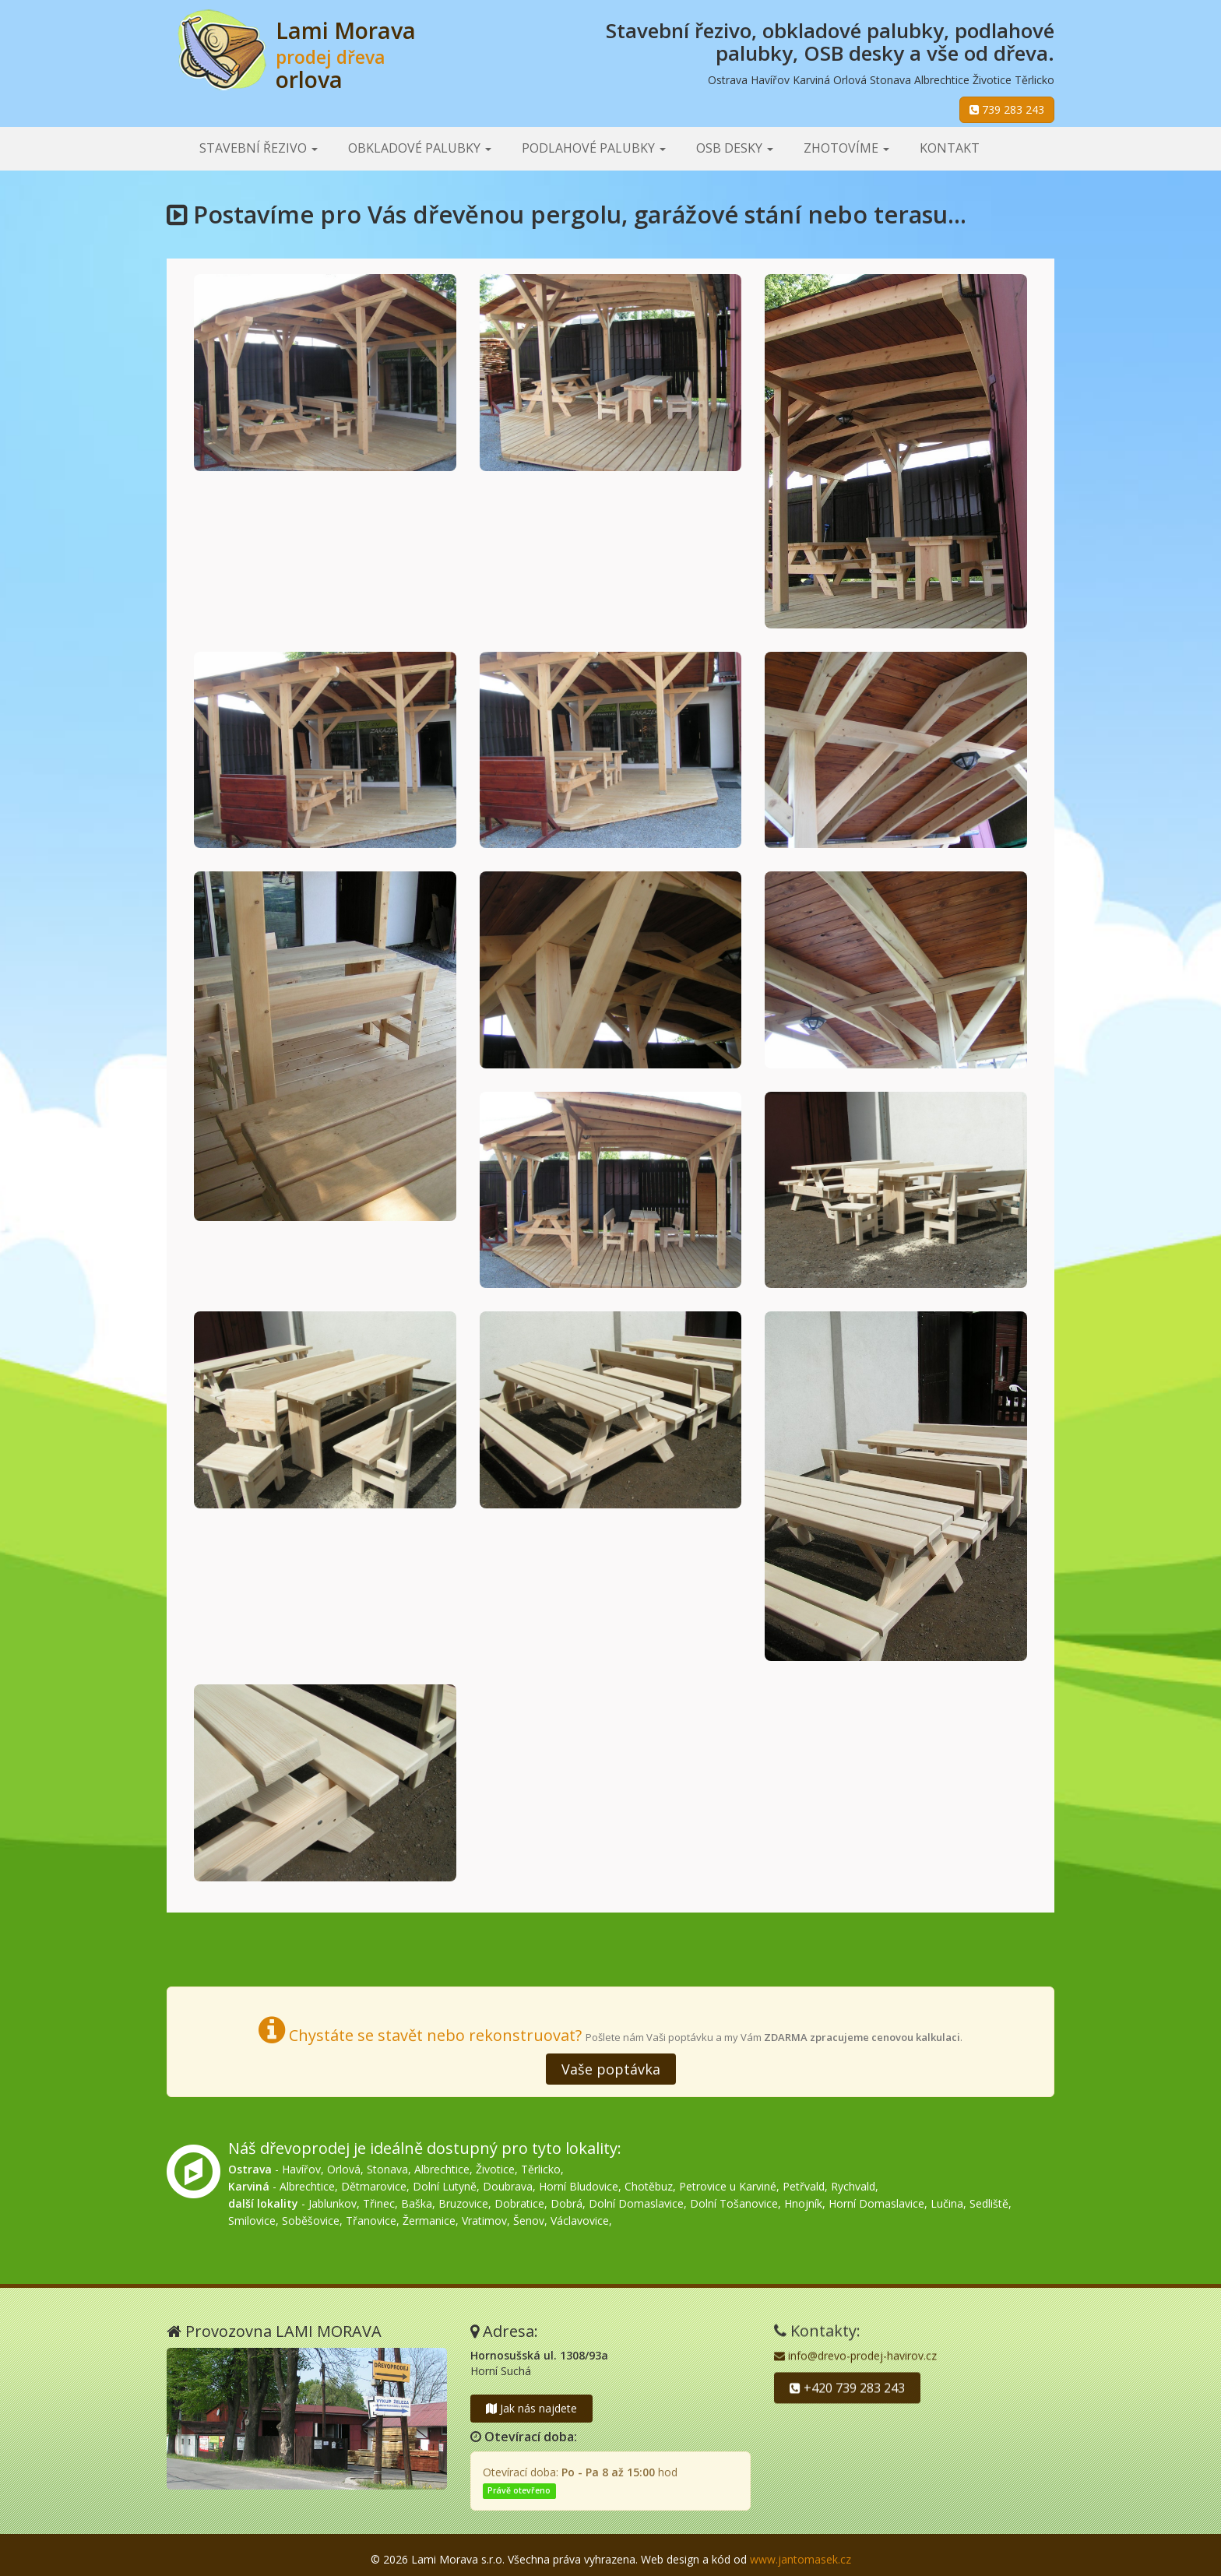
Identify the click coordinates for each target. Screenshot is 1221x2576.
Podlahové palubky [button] (594, 148)
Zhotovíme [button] (846, 148)
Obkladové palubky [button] (419, 148)
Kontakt (950, 148)
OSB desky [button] (734, 148)
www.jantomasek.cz (800, 2559)
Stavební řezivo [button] (258, 148)
